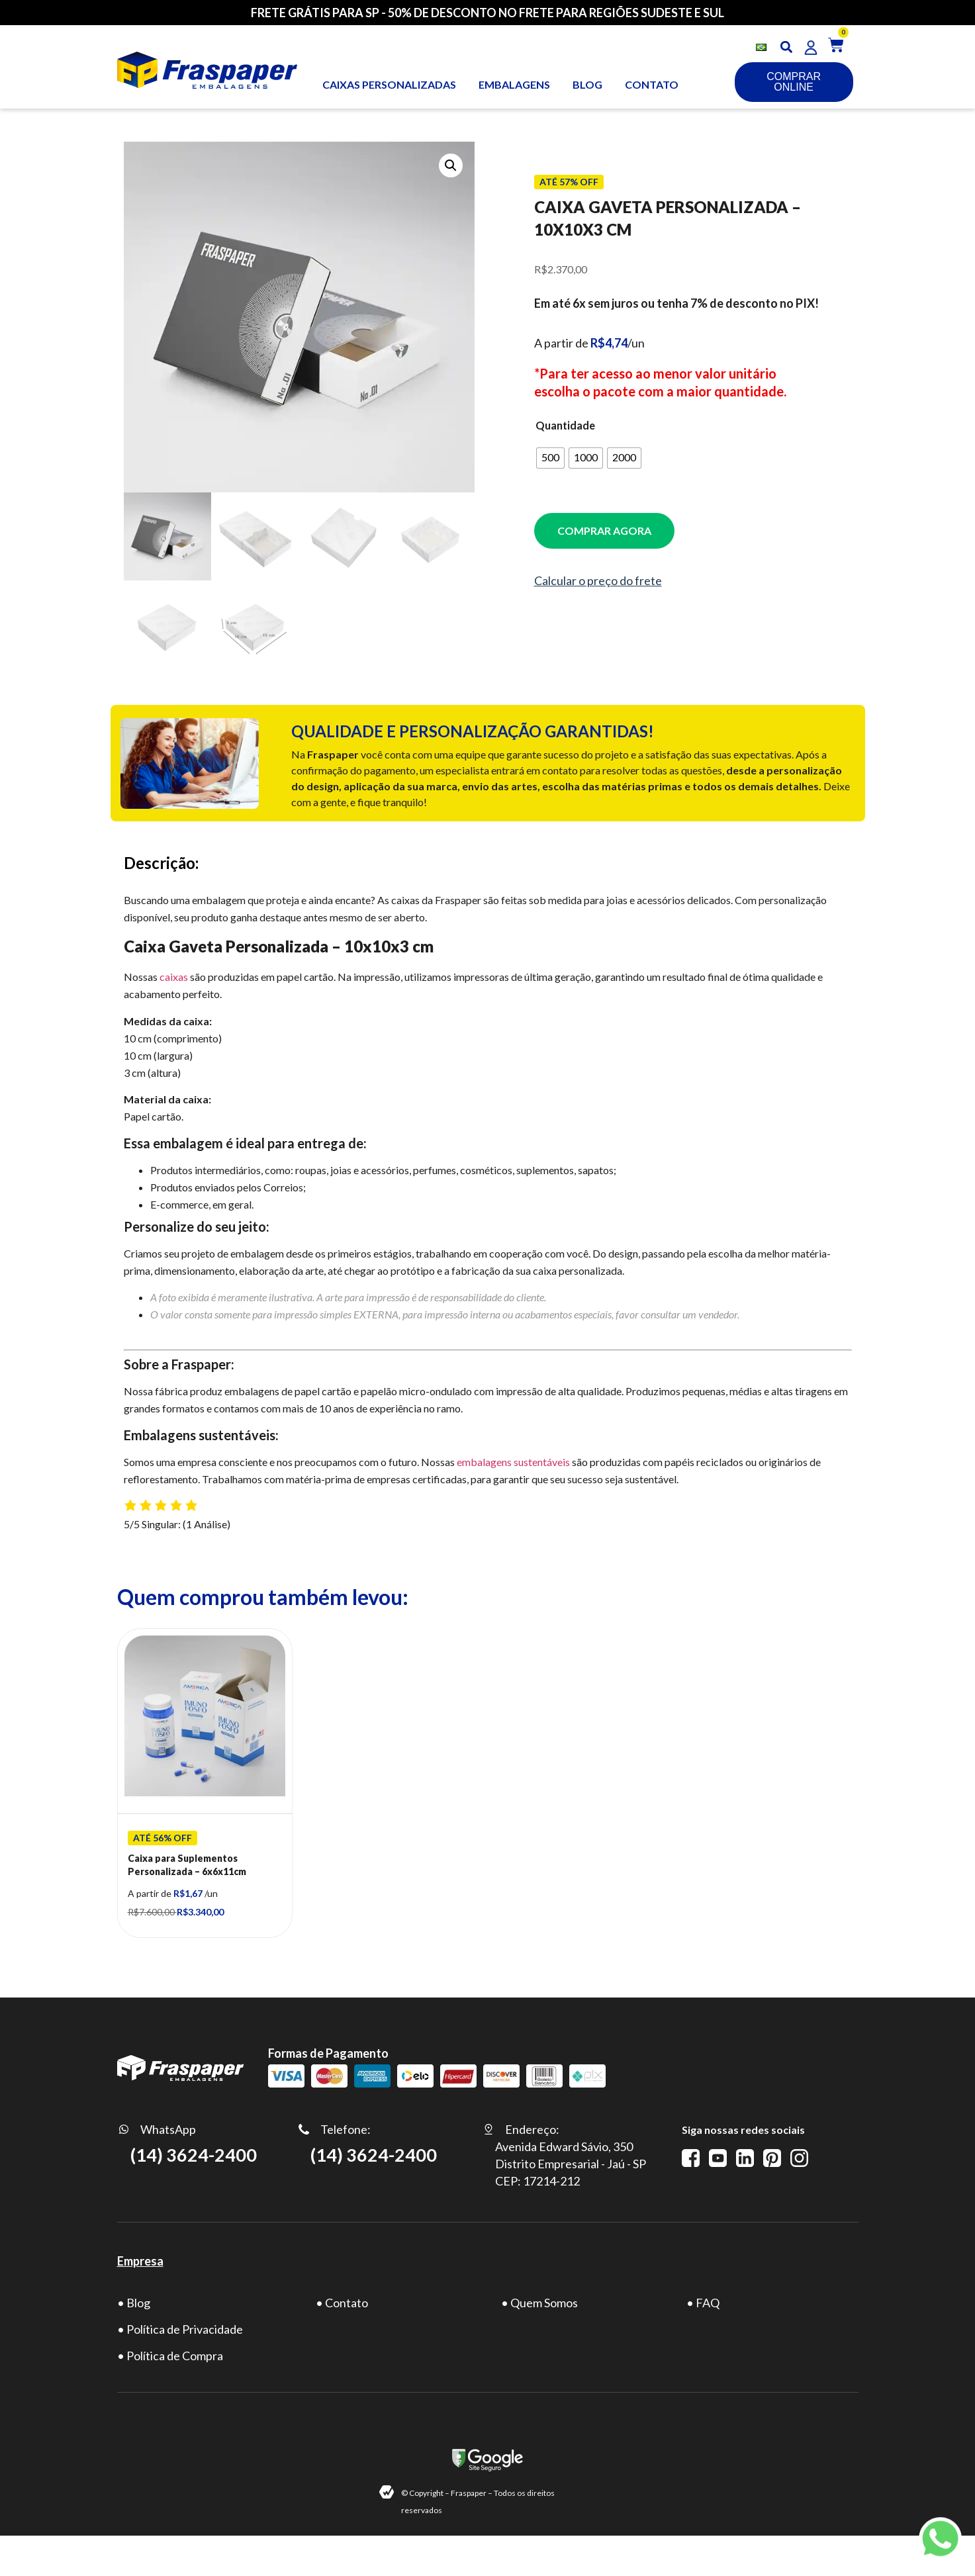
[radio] (550, 458)
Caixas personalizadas (389, 84)
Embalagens (514, 84)
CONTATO (651, 84)
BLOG (587, 84)
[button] (786, 47)
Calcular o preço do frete (598, 580)
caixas (174, 976)
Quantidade (565, 425)
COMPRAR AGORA (604, 530)
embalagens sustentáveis (513, 1461)
